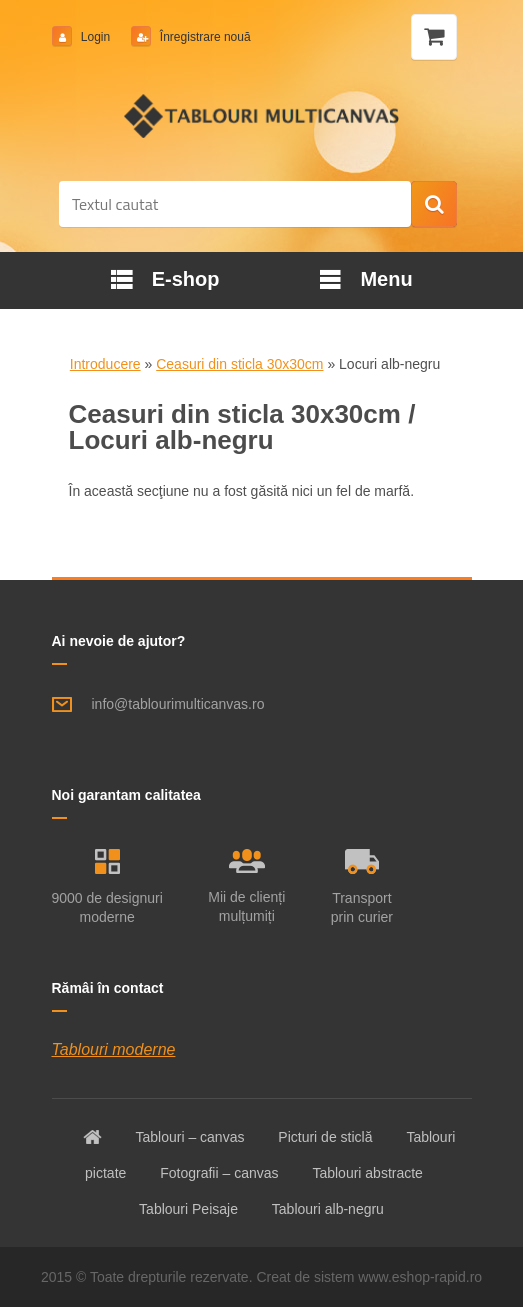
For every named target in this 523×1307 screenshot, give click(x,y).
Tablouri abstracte (367, 1173)
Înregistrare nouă (204, 37)
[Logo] (261, 116)
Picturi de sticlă (325, 1137)
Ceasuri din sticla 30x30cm (239, 364)
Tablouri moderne (114, 1049)
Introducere (105, 364)
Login (96, 37)
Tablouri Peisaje (188, 1209)
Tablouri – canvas (189, 1137)
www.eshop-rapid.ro (420, 1277)
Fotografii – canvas (219, 1173)
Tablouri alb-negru (328, 1209)
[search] (434, 205)
